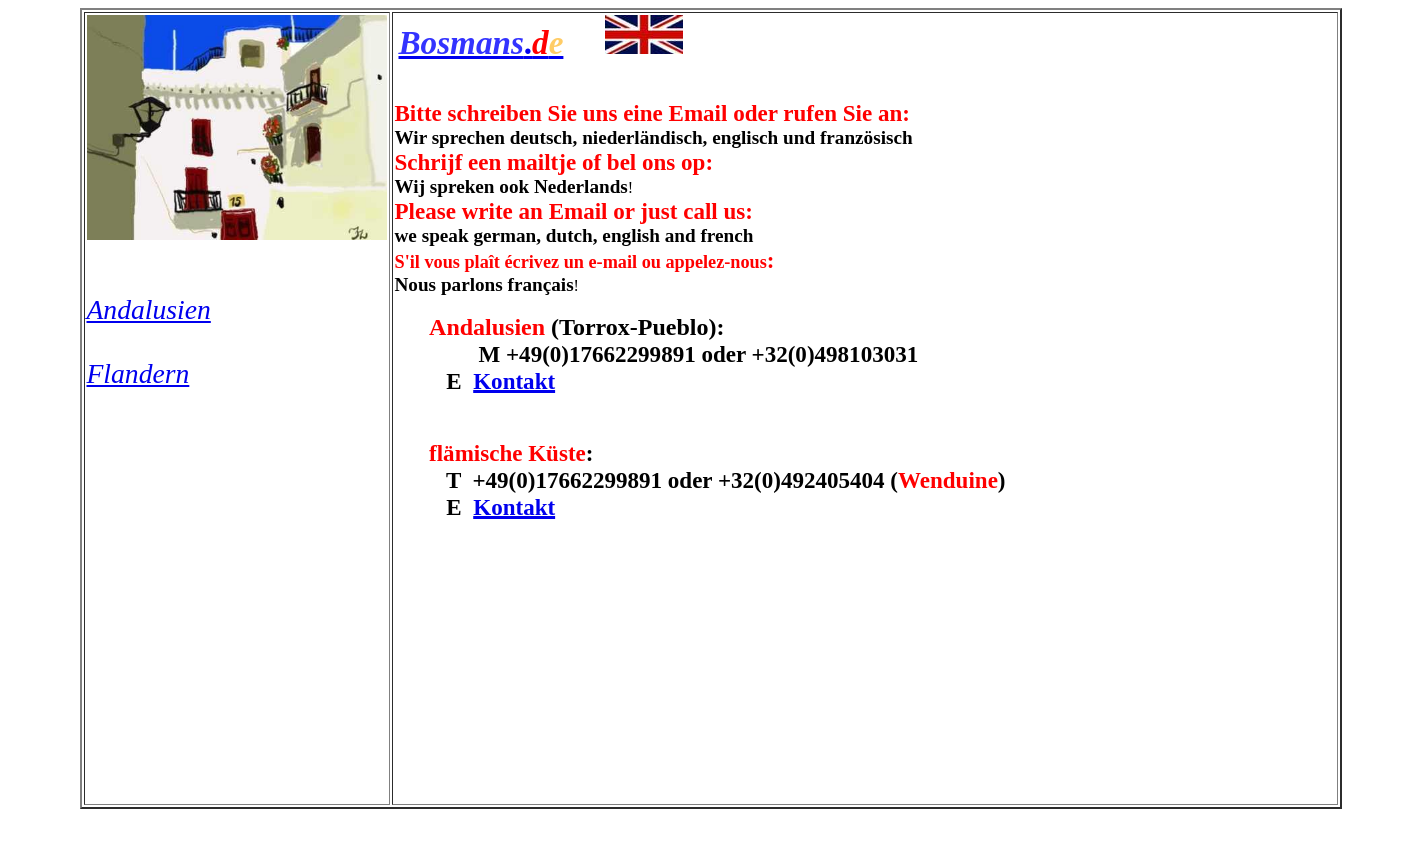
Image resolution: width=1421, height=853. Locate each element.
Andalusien (149, 309)
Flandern (138, 373)
